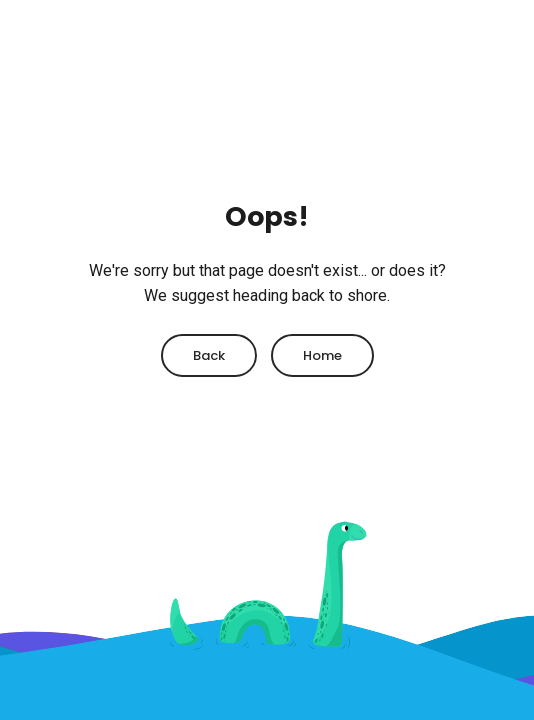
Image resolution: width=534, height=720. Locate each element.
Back (209, 355)
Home (322, 355)
